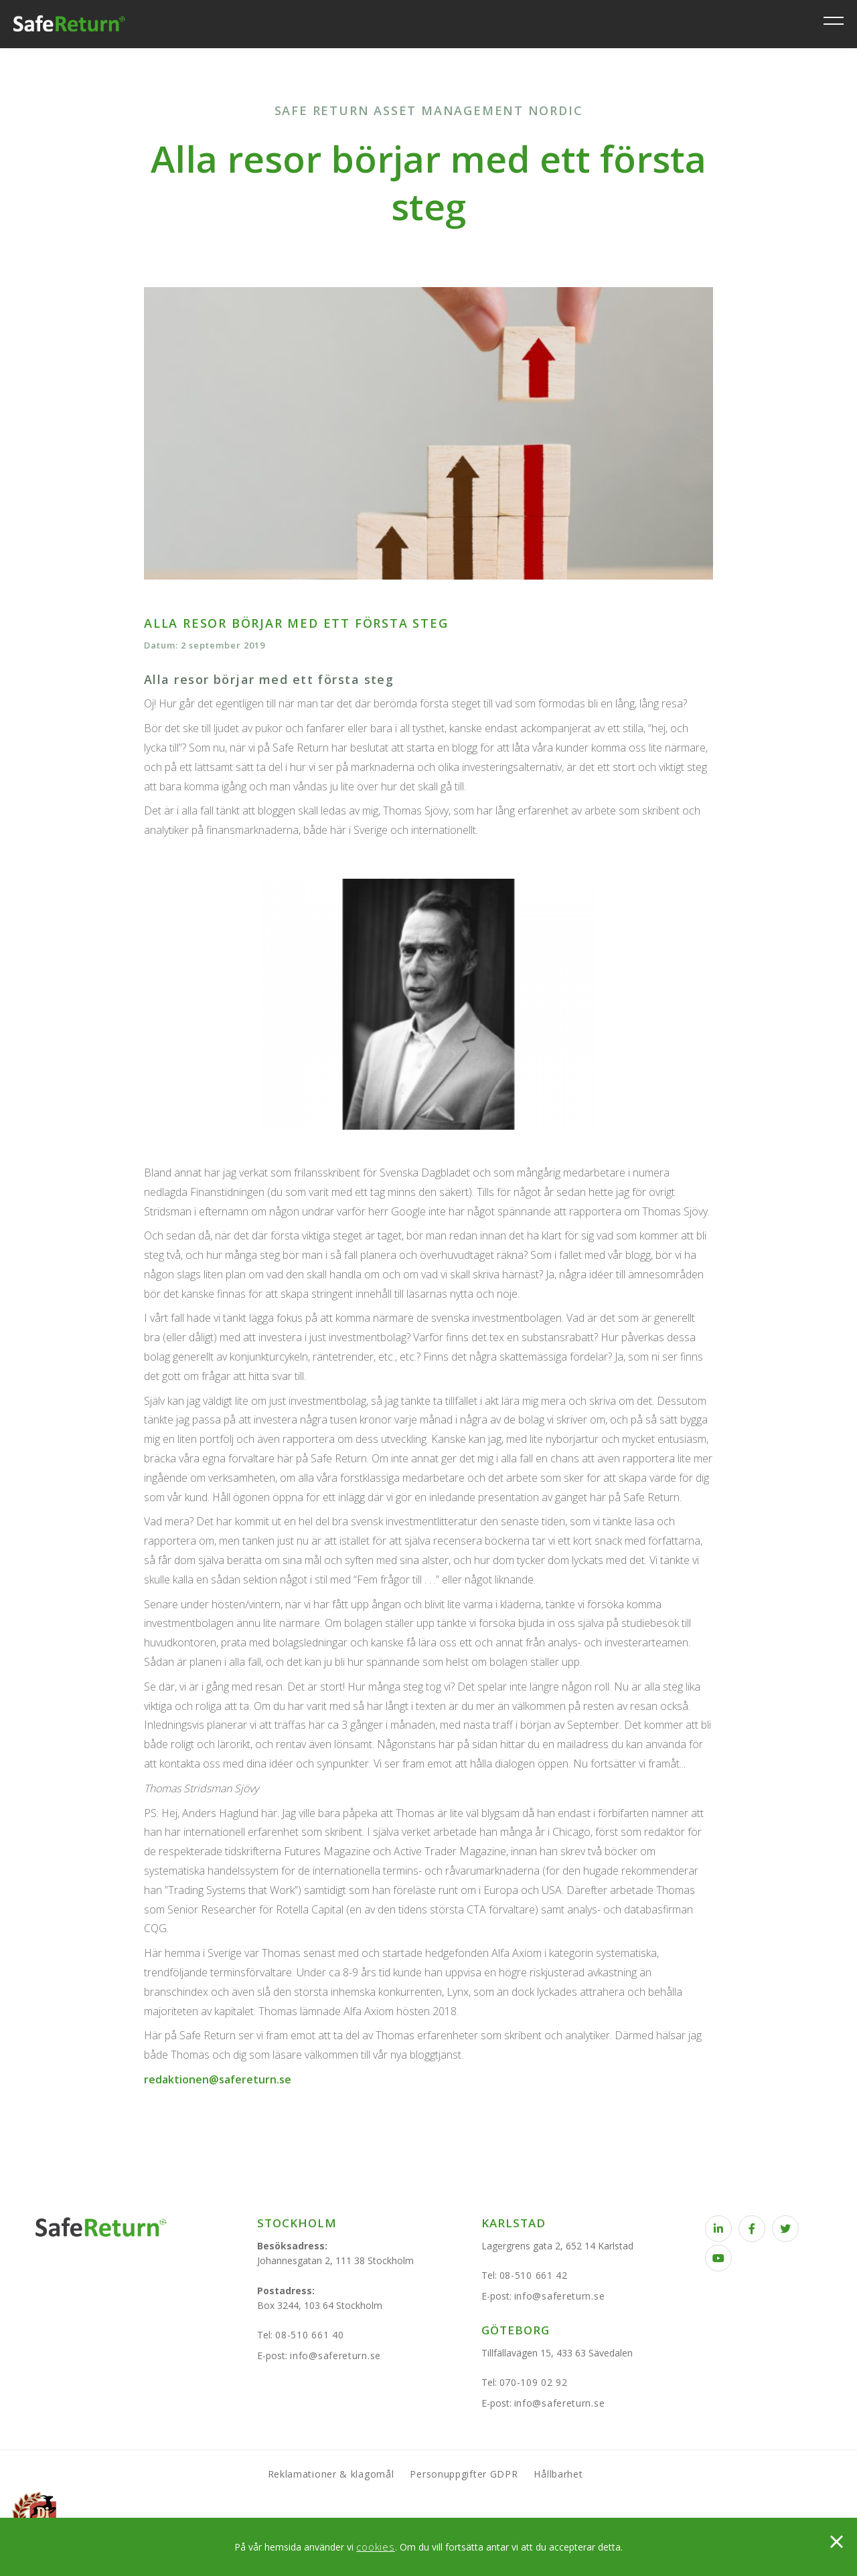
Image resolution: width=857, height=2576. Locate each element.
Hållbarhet (558, 2474)
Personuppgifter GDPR (464, 2474)
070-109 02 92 (533, 2382)
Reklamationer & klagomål (331, 2474)
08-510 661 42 (533, 2275)
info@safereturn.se (335, 2355)
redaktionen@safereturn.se (217, 2079)
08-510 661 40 (309, 2334)
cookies (375, 2546)
